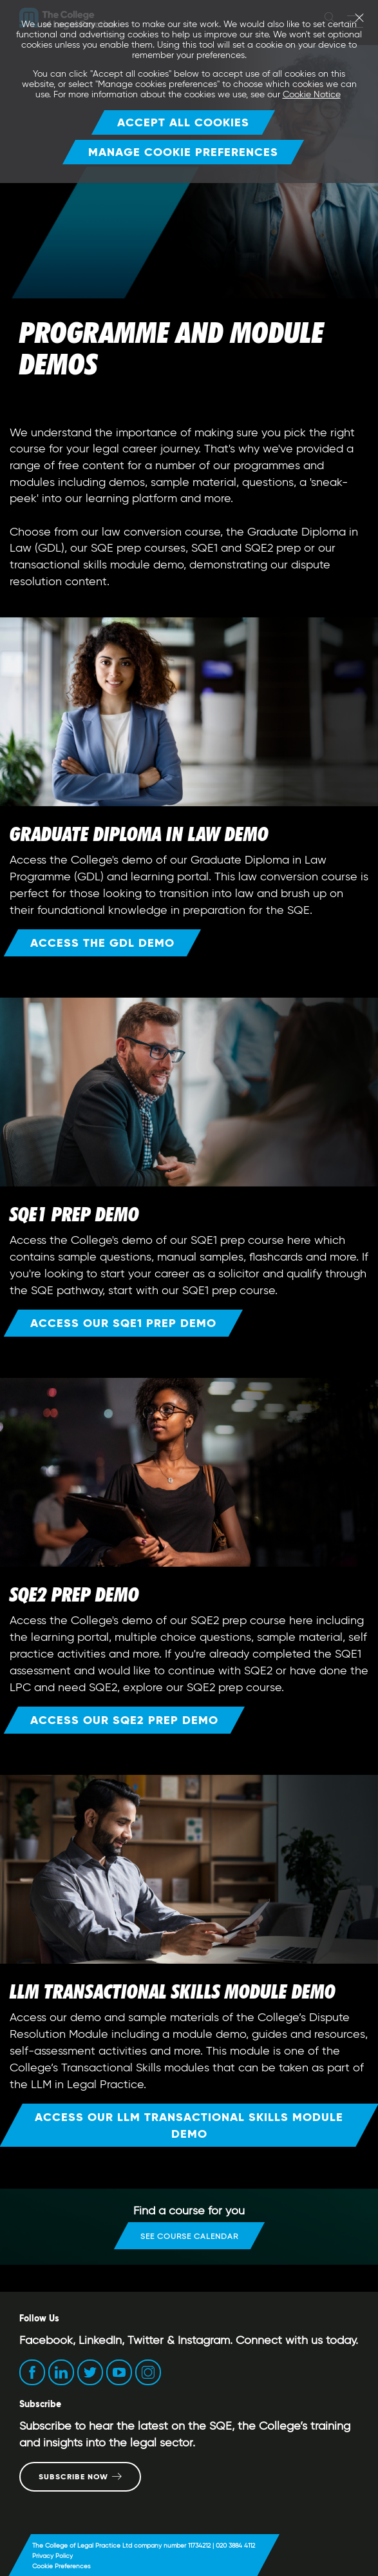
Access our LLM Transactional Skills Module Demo (189, 2125)
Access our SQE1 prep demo (123, 1322)
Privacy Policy (52, 2556)
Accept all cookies (183, 122)
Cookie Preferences (61, 2566)
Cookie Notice (312, 94)
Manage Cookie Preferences (183, 151)
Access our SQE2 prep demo (124, 1719)
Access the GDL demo (102, 942)
